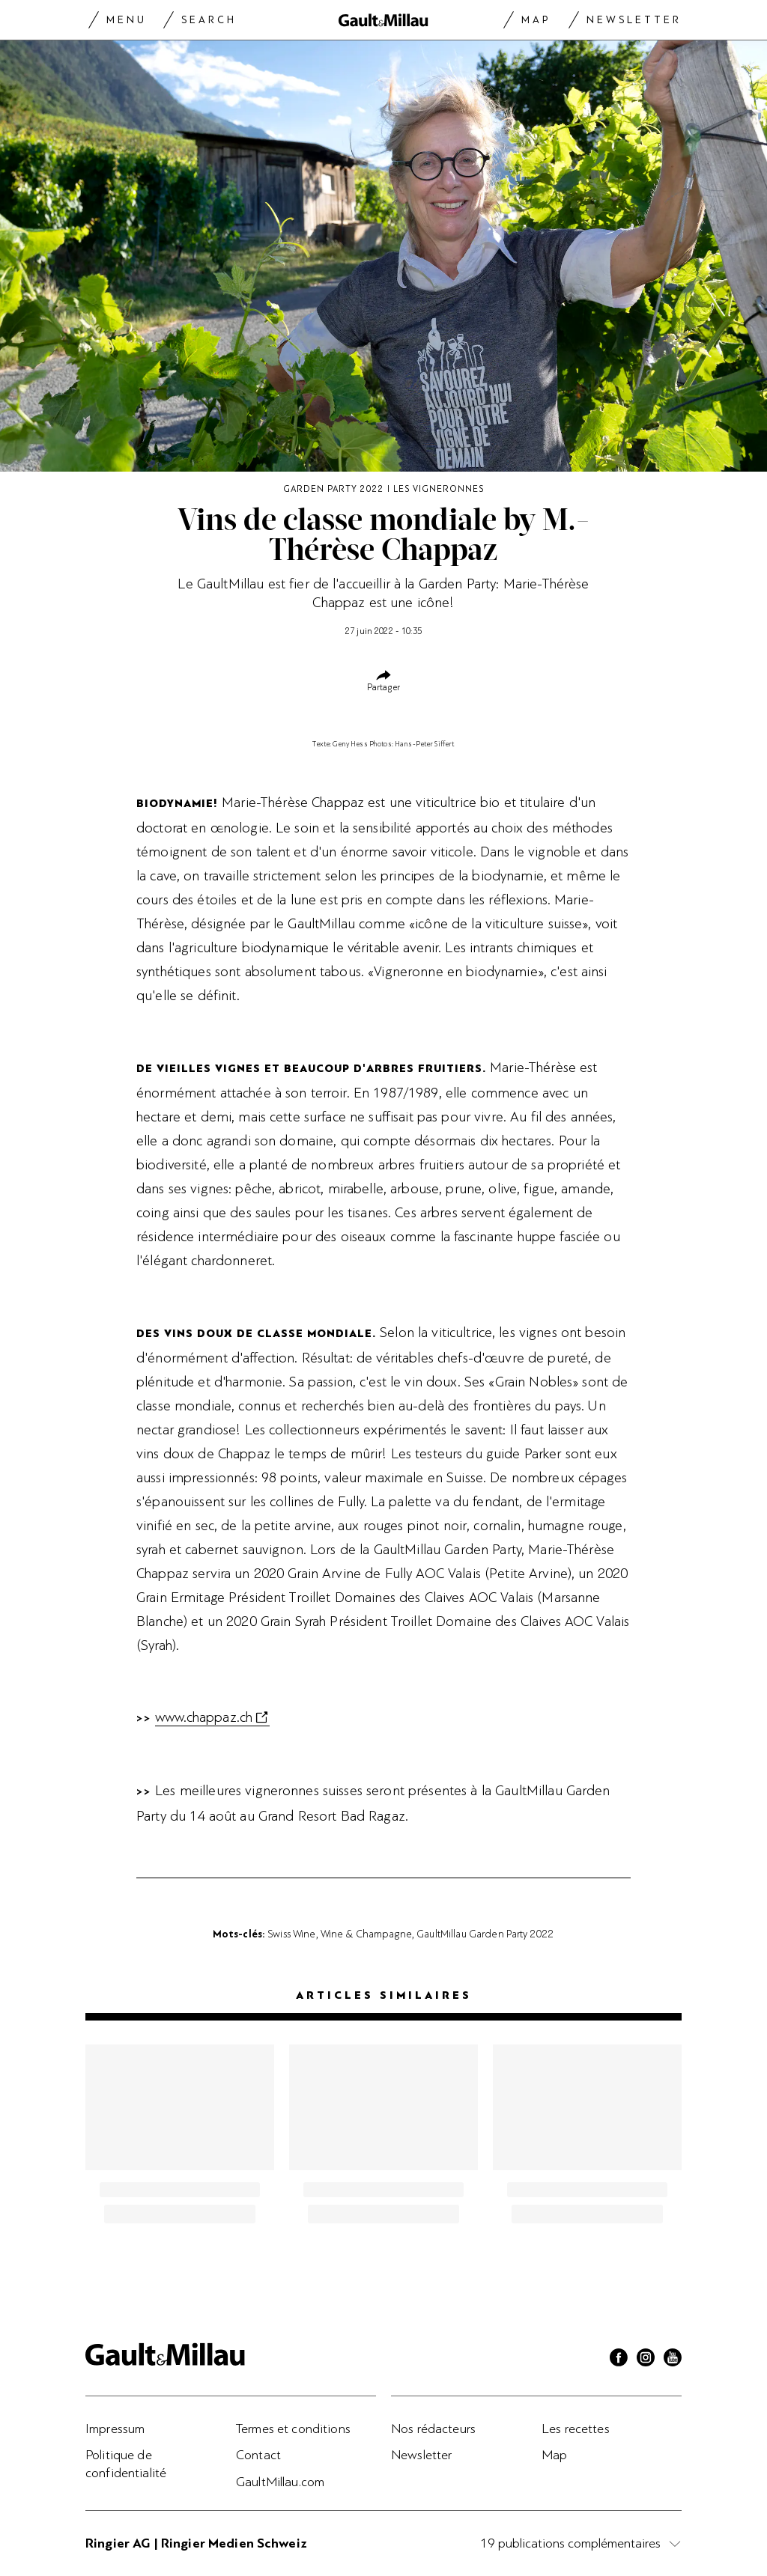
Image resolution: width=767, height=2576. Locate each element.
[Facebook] (619, 2359)
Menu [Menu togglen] (126, 19)
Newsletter (634, 19)
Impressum (115, 2428)
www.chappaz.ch (203, 1717)
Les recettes (576, 2428)
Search (209, 19)
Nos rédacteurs (433, 2428)
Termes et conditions (293, 2428)
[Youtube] (673, 2359)
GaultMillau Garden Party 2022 (485, 1934)
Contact (258, 2454)
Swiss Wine (291, 1934)
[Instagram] (646, 2359)
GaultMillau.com (280, 2481)
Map (536, 19)
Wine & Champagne (366, 1934)
